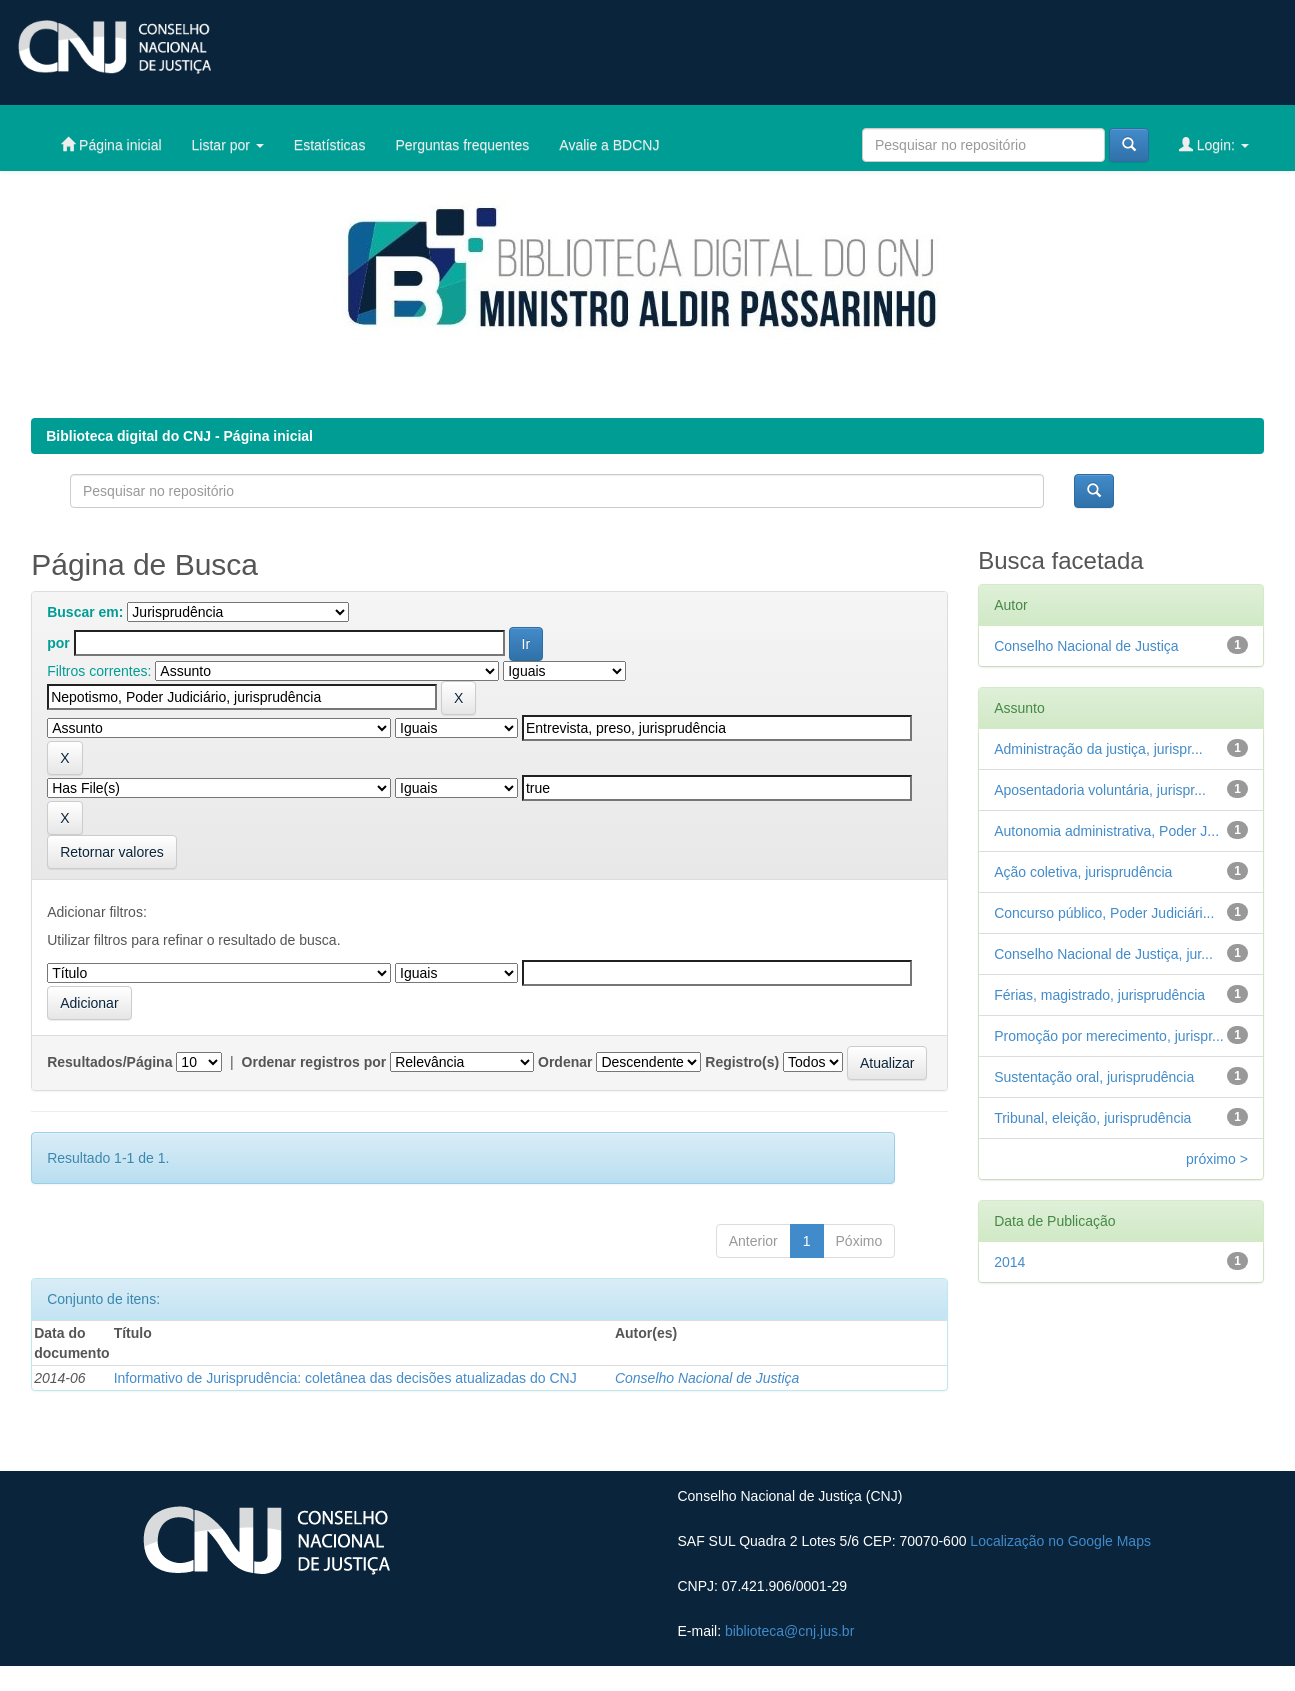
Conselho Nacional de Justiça (707, 1378)
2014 (1009, 1262)
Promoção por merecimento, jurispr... (1109, 1036)
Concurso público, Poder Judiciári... (1104, 913)
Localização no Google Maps (1060, 1541)
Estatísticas (330, 145)
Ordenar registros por (314, 1062)
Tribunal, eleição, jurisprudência (1092, 1118)
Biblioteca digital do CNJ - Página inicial (179, 436)
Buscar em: (85, 612)
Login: (1214, 144)
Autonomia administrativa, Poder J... (1106, 831)
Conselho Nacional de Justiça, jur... (1103, 954)
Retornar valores (112, 852)
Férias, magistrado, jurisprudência (1099, 995)
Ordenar (565, 1062)
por (58, 643)
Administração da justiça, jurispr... (1098, 749)
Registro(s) (742, 1062)
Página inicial (111, 144)
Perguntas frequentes (462, 145)
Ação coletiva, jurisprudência (1083, 872)
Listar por (228, 145)
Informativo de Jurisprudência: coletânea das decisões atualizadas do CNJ (345, 1378)
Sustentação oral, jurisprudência (1094, 1077)
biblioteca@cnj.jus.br (789, 1631)
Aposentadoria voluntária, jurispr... (1100, 790)
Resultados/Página (109, 1062)
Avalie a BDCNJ (609, 145)
